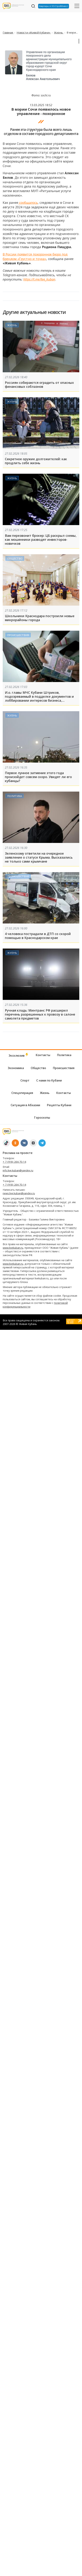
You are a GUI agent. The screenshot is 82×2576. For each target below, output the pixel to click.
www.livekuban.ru (13, 1247)
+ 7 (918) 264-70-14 (14, 1161)
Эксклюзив (19, 1055)
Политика (14, 796)
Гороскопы (42, 1118)
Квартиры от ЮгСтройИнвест (53, 6)
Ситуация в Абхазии (25, 1105)
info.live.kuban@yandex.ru (18, 1170)
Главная (8, 32)
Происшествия (18, 635)
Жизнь (59, 32)
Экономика (16, 1068)
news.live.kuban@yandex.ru (19, 1193)
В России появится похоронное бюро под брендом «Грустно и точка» (35, 256)
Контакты (43, 1055)
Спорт (24, 1080)
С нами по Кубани (49, 1080)
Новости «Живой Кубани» (34, 32)
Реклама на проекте (18, 1153)
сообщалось (28, 202)
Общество (14, 558)
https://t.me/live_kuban (39, 279)
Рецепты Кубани (59, 1105)
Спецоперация (22, 1093)
